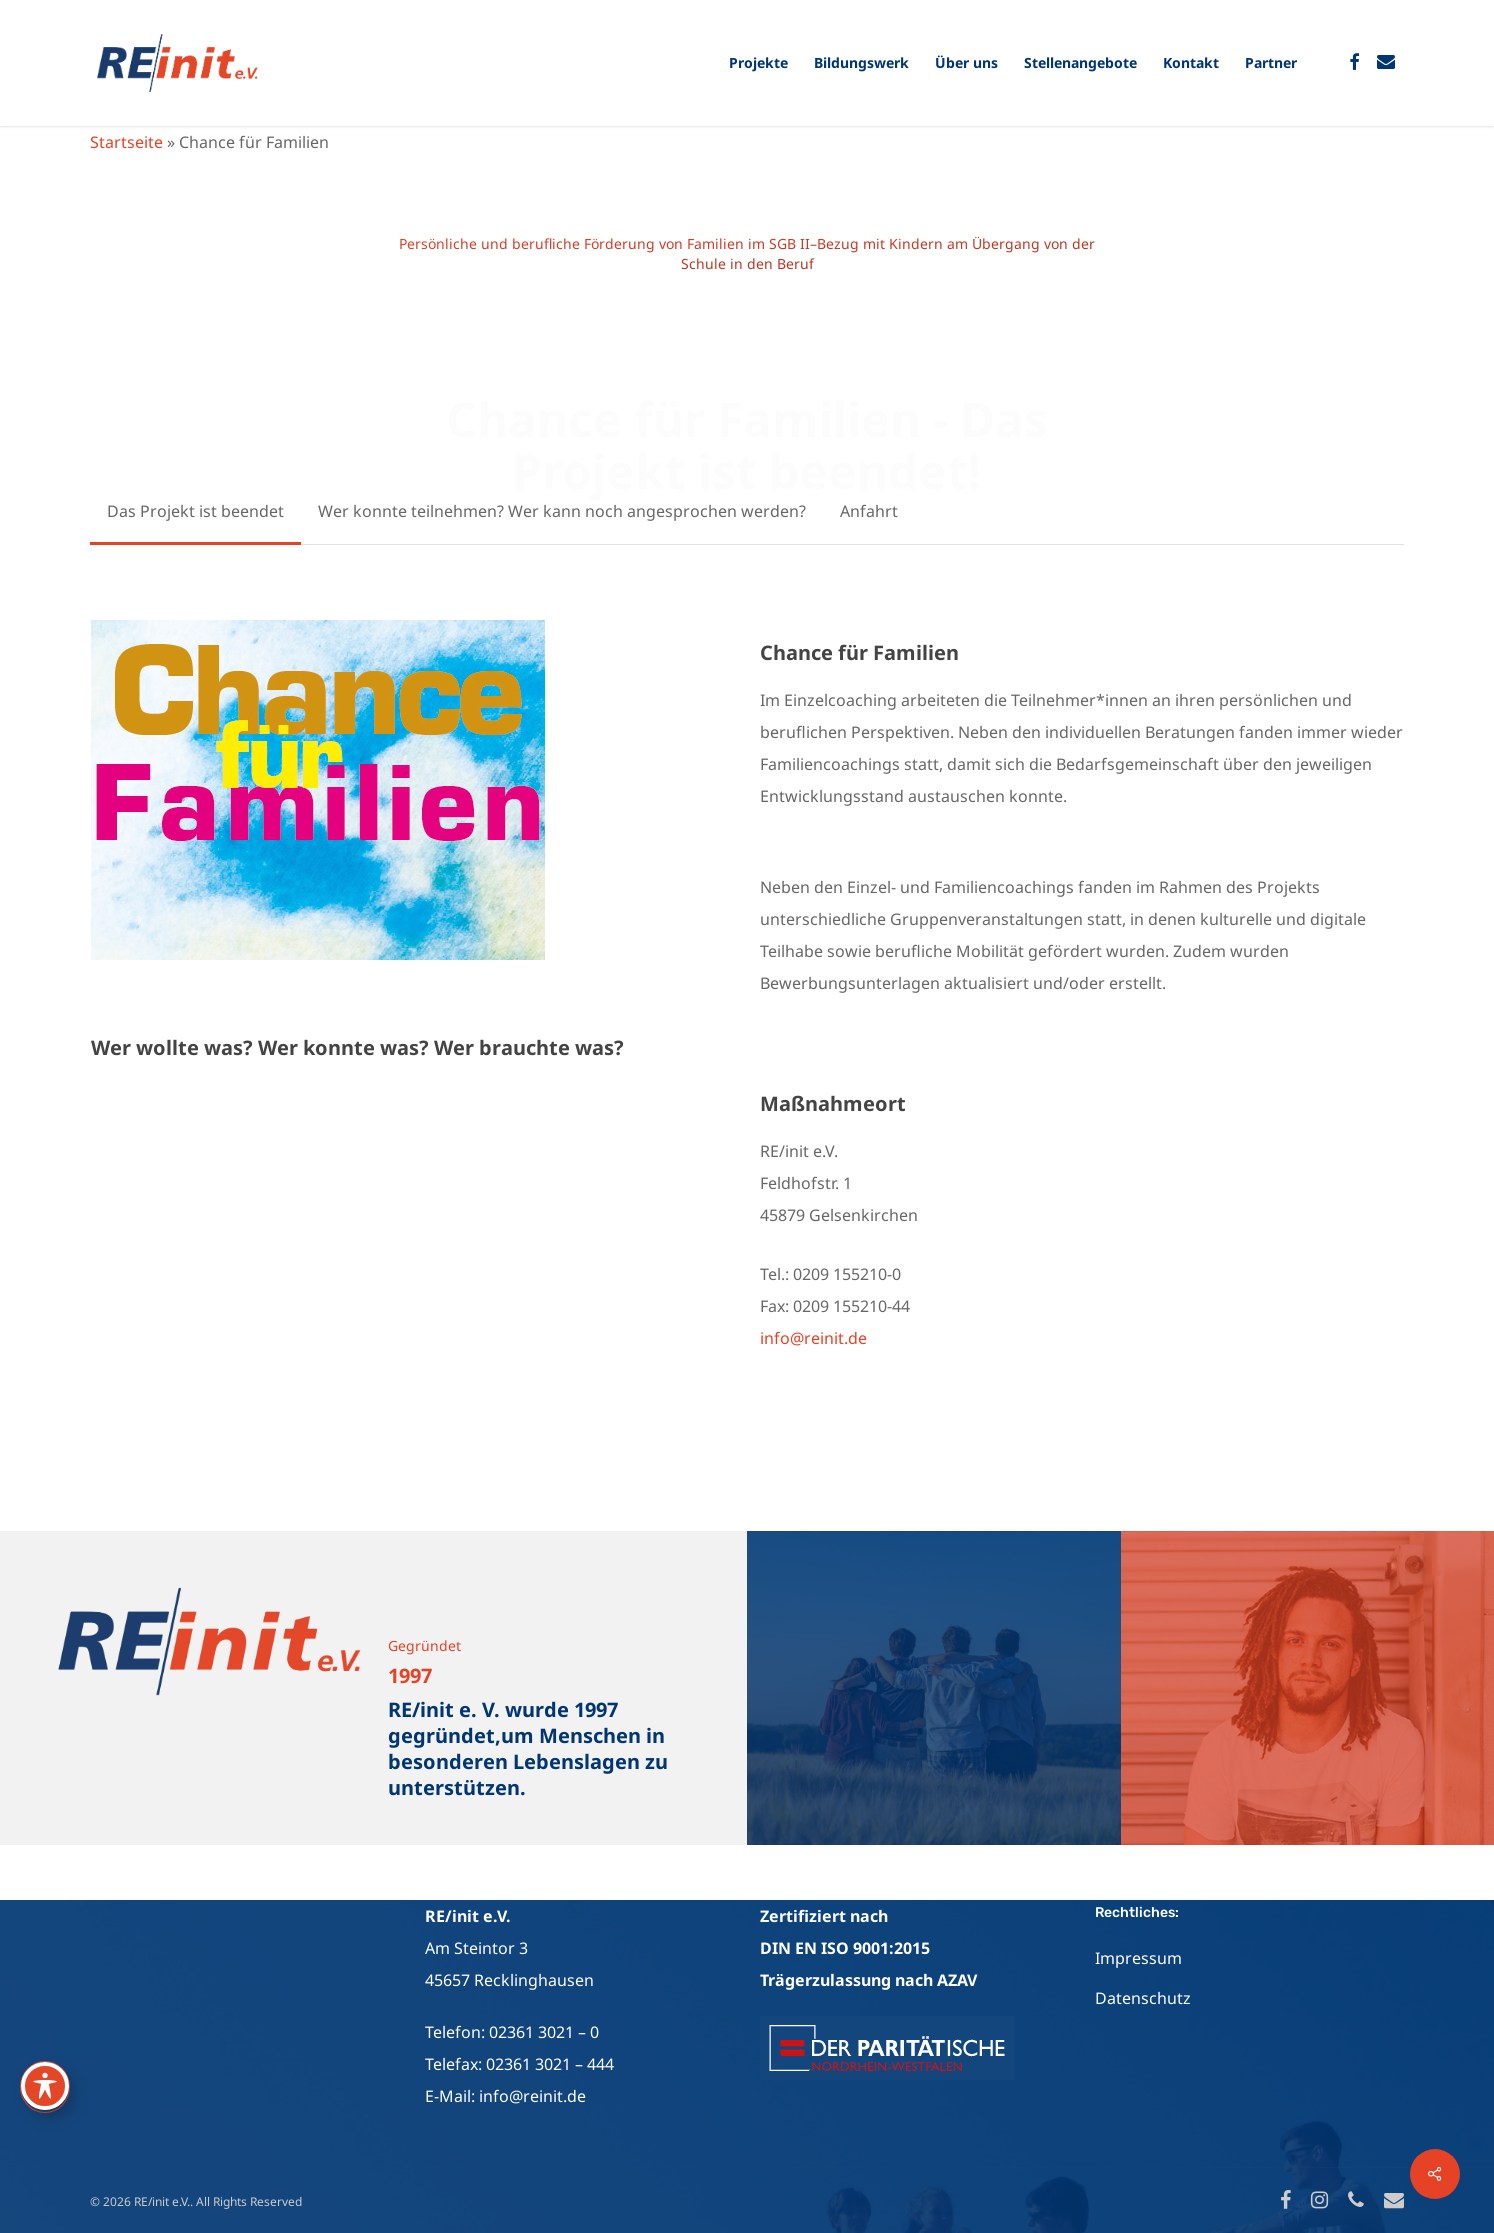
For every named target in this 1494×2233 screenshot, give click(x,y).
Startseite (126, 142)
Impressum (1138, 1958)
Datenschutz (1143, 1998)
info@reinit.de (813, 1338)
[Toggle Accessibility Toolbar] (45, 2086)
